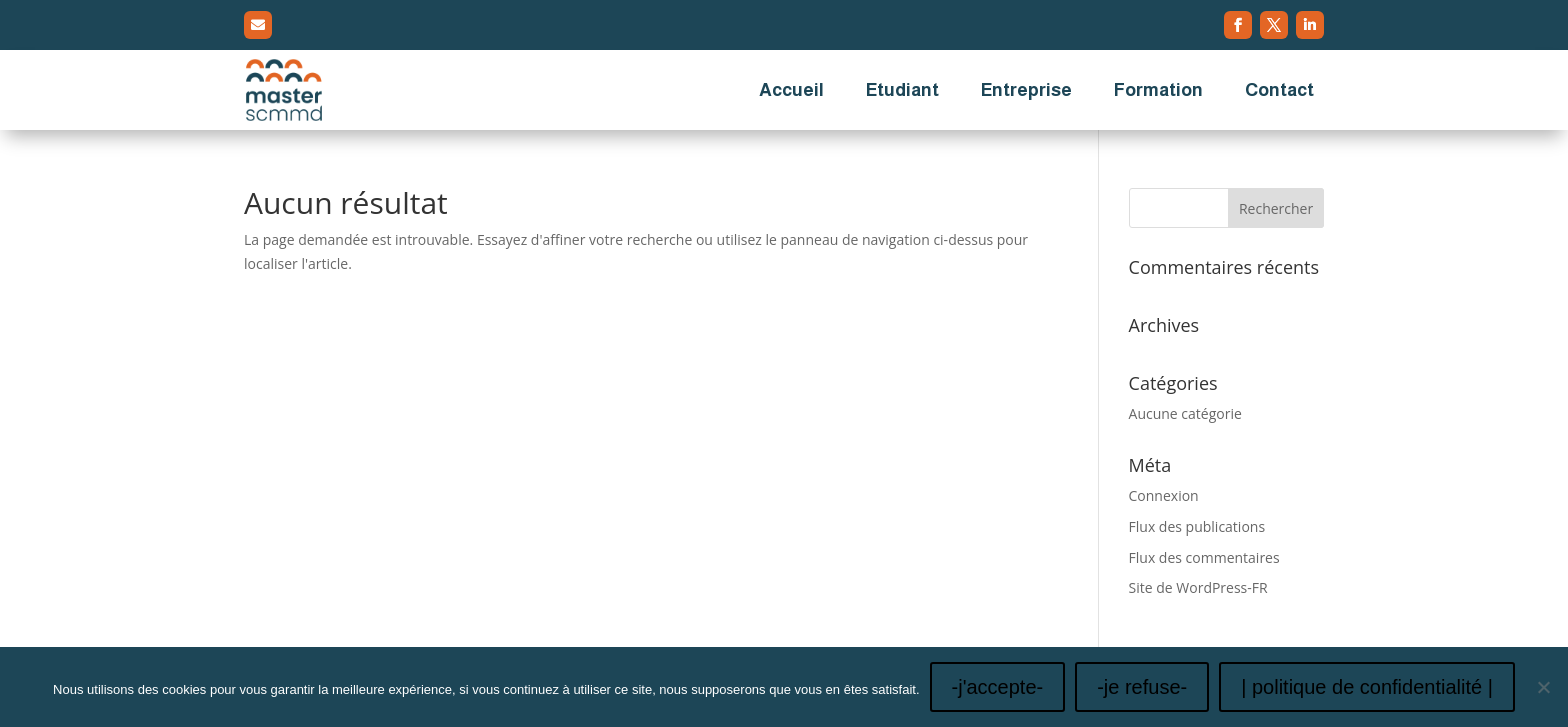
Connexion (1164, 495)
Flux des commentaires (1204, 557)
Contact (1279, 90)
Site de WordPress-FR (1198, 587)
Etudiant (902, 90)
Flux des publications (1197, 526)
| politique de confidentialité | (1367, 687)
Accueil (791, 90)
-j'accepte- (998, 687)
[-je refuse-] (1543, 687)
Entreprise (1026, 90)
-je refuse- (1142, 687)
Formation (1158, 90)
